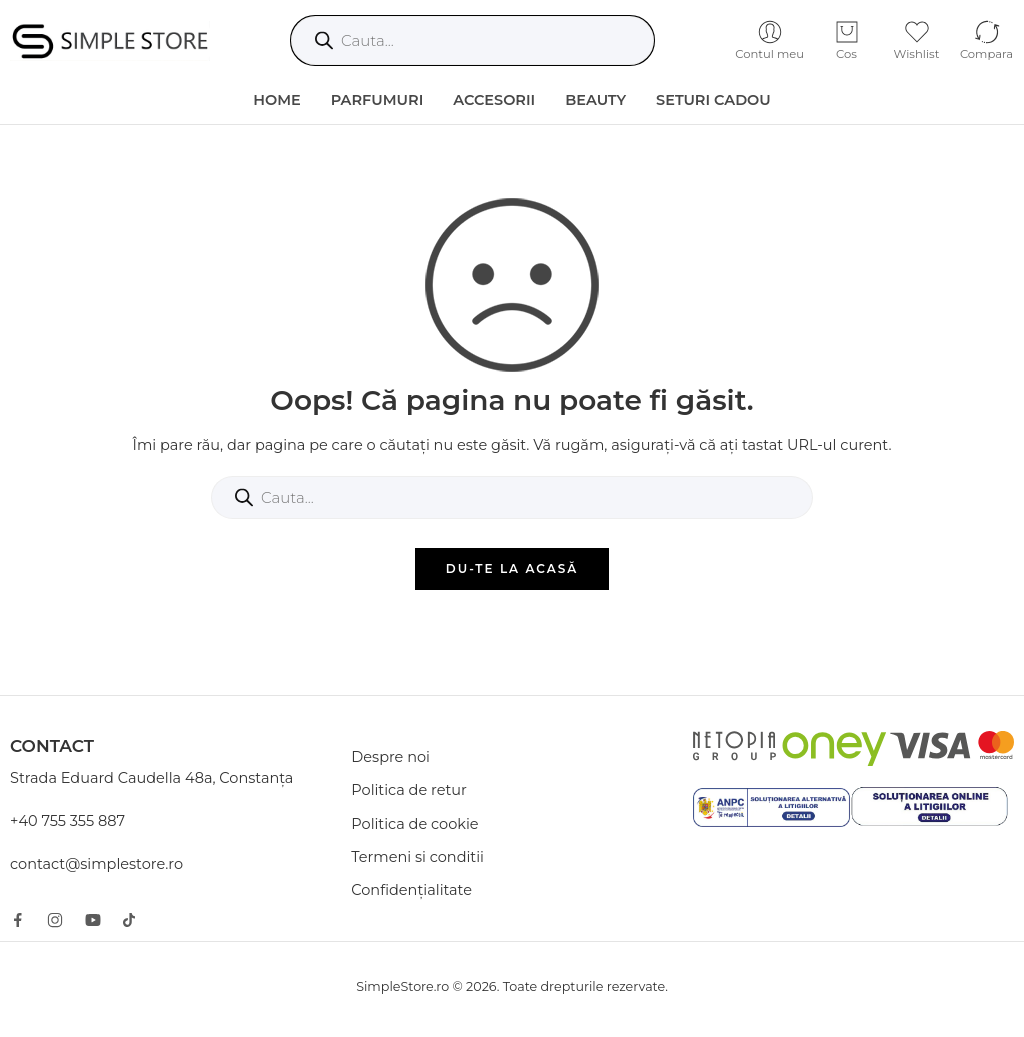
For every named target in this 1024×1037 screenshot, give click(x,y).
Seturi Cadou (713, 100)
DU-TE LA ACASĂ (512, 568)
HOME (277, 100)
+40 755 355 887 (67, 821)
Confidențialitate (411, 890)
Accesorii (494, 100)
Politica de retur (409, 790)
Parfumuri (377, 100)
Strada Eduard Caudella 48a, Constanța (151, 778)
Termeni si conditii (417, 857)
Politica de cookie (414, 824)
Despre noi (390, 757)
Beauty (595, 100)
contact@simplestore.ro (96, 864)
